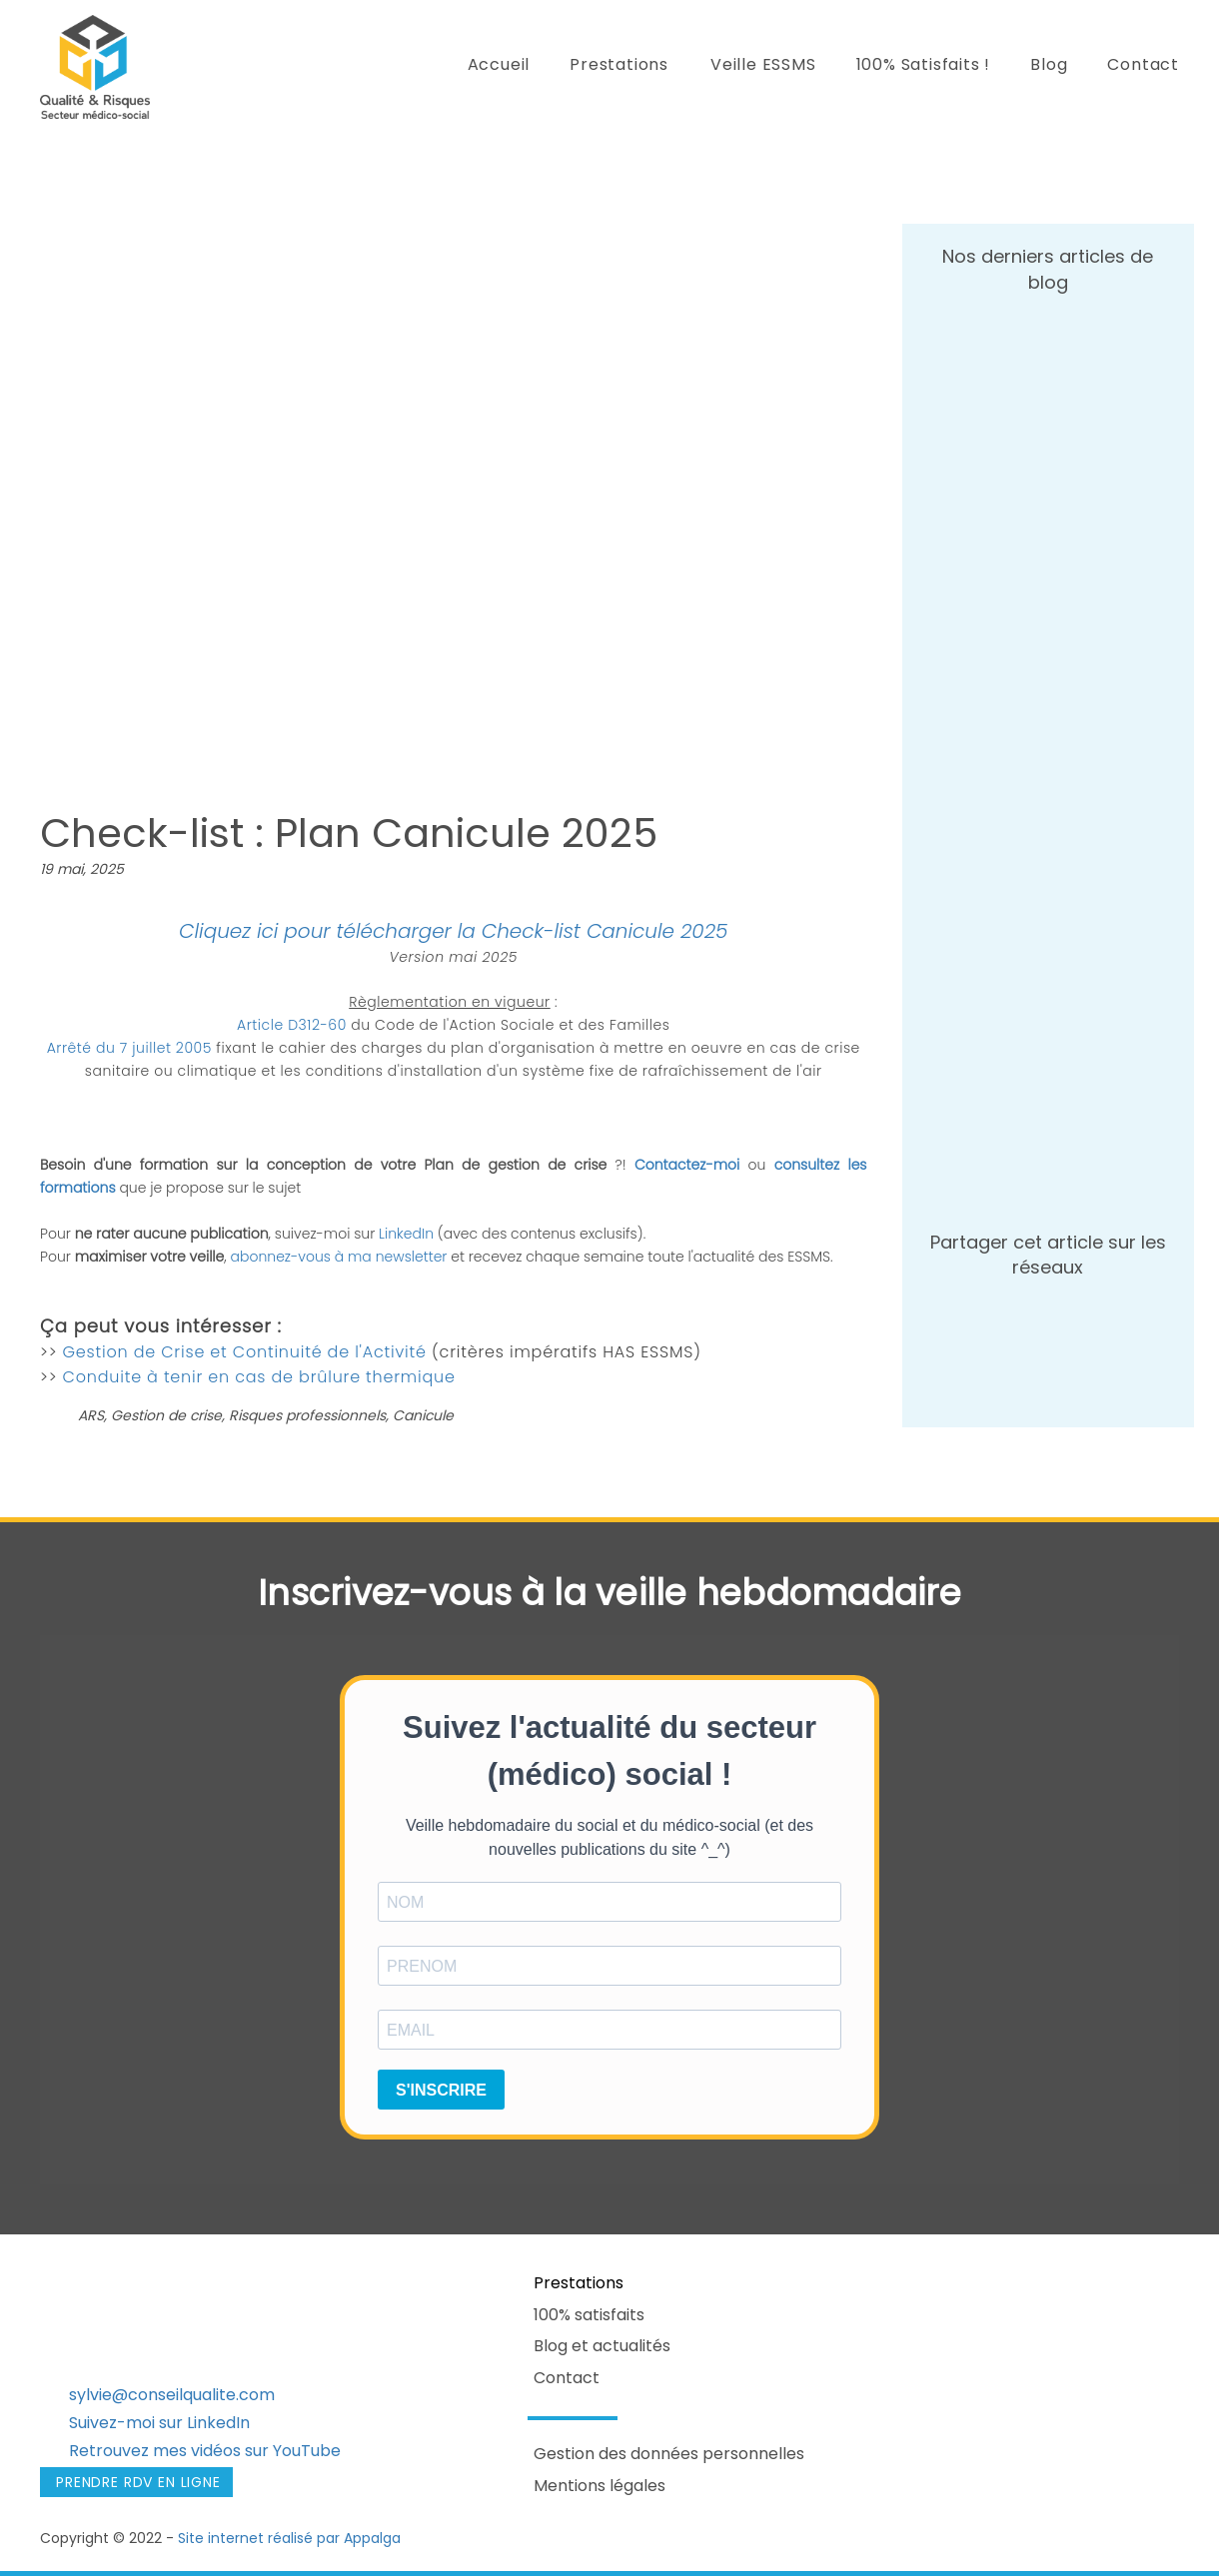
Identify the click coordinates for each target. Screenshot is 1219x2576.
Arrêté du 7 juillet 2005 (129, 1048)
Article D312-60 (292, 1025)
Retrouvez (109, 2450)
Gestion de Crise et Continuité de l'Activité (247, 1351)
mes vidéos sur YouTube (245, 2450)
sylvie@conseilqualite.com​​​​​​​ (172, 2394)
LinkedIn (408, 1234)
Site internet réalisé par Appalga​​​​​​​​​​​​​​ (289, 2538)
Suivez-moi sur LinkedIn (159, 2422)
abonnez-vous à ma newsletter (339, 1257)
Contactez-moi (686, 1165)
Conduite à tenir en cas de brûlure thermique (259, 1376)
